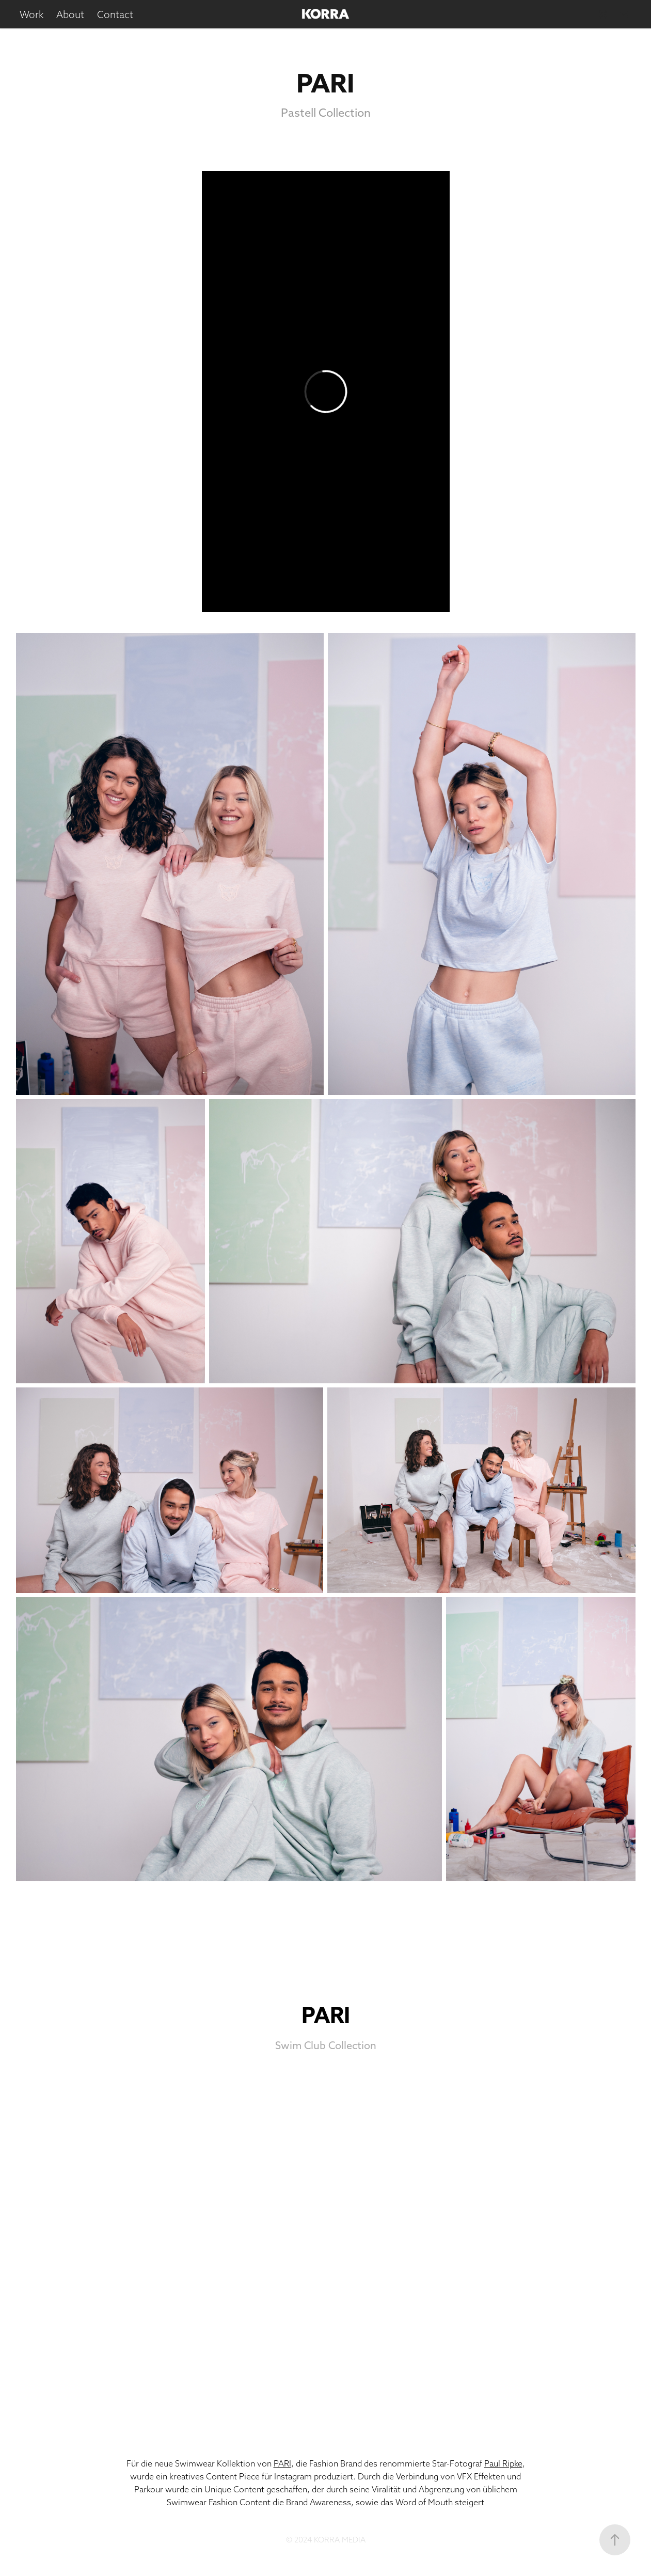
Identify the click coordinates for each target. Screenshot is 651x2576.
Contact (115, 14)
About (70, 14)
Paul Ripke (503, 2463)
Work (32, 14)
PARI (282, 2463)
